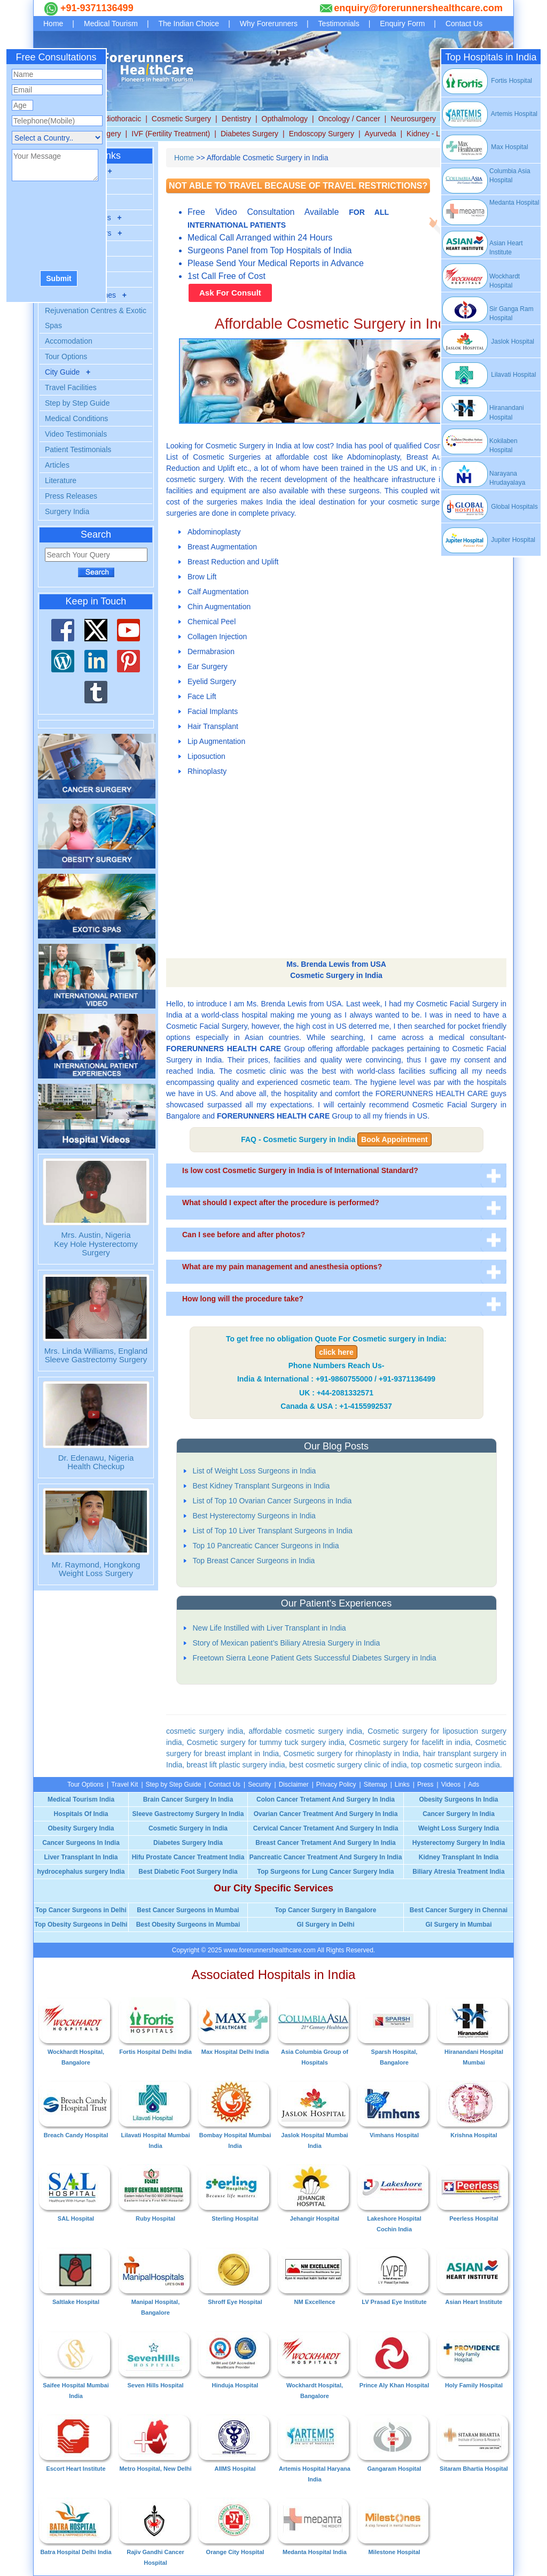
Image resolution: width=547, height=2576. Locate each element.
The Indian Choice (189, 23)
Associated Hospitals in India (274, 1974)
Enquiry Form (402, 23)
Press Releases (71, 496)
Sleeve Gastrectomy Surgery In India (188, 1814)
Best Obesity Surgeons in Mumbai (188, 1924)
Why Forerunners (269, 23)
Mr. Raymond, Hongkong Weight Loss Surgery (96, 1569)
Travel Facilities (71, 387)
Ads (473, 1784)
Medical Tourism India (81, 1799)
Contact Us (464, 23)
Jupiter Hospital (488, 540)
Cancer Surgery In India (459, 1814)
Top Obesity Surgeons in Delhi (81, 1924)
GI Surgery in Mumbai (458, 1924)
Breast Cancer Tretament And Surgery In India (325, 1842)
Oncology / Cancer (349, 118)
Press (425, 1784)
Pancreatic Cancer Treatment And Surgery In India (325, 1857)
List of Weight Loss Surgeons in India (254, 1471)
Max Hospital (484, 147)
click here (336, 1352)
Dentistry (236, 118)
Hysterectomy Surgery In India (458, 1842)
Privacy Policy (336, 1784)
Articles (57, 465)
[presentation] (56, 227)
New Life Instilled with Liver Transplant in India (269, 1628)
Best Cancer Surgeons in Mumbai (188, 1910)
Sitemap (375, 1784)
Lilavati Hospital (488, 374)
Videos (450, 1784)
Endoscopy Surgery (321, 133)
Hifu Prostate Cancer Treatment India (188, 1857)
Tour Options (66, 356)
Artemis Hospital (489, 114)
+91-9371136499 (96, 8)
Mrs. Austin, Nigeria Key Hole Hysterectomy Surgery (96, 1243)
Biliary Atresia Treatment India (458, 1871)
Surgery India (67, 511)
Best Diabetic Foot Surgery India (187, 1871)
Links (402, 1784)
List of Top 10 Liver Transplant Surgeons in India (273, 1530)
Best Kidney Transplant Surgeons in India (261, 1485)
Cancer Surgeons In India (81, 1842)
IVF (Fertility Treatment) (170, 133)
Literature (60, 480)
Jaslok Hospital (487, 341)
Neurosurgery (413, 118)
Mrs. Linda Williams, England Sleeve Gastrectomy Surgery (95, 1355)
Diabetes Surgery (249, 133)
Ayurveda (380, 133)
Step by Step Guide (77, 403)
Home (53, 23)
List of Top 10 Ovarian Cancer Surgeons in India (272, 1500)
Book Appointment (394, 1139)
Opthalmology (285, 118)
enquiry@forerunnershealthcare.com (418, 8)
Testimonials (339, 23)
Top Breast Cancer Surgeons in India (254, 1560)
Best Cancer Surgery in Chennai (458, 1910)
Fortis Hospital (486, 80)
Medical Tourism (111, 23)
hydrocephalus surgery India (80, 1871)
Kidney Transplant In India (458, 1857)
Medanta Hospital (514, 202)
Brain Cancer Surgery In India (188, 1799)
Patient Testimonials (78, 449)
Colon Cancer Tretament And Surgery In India (325, 1799)
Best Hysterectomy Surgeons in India (254, 1515)
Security (259, 1784)
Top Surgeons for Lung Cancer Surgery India (325, 1871)
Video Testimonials (76, 434)
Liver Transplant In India (81, 1857)
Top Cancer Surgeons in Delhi (80, 1910)
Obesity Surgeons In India (458, 1799)
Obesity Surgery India (81, 1828)
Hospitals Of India (80, 1814)
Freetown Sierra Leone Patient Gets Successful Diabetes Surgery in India (314, 1658)
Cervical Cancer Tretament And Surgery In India (325, 1828)
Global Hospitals (489, 506)
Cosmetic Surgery (181, 118)
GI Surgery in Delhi (325, 1924)
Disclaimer (294, 1784)
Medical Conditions (76, 418)
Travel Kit (124, 1784)
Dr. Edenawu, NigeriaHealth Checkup (96, 1462)
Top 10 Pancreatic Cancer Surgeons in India (266, 1545)
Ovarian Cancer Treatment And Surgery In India (326, 1814)
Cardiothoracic (117, 118)
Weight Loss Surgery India (458, 1828)
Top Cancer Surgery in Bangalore (326, 1910)
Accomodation (68, 341)
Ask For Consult (230, 292)
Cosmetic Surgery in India (188, 1828)
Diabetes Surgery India (188, 1842)
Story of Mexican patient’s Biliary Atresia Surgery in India (286, 1643)
